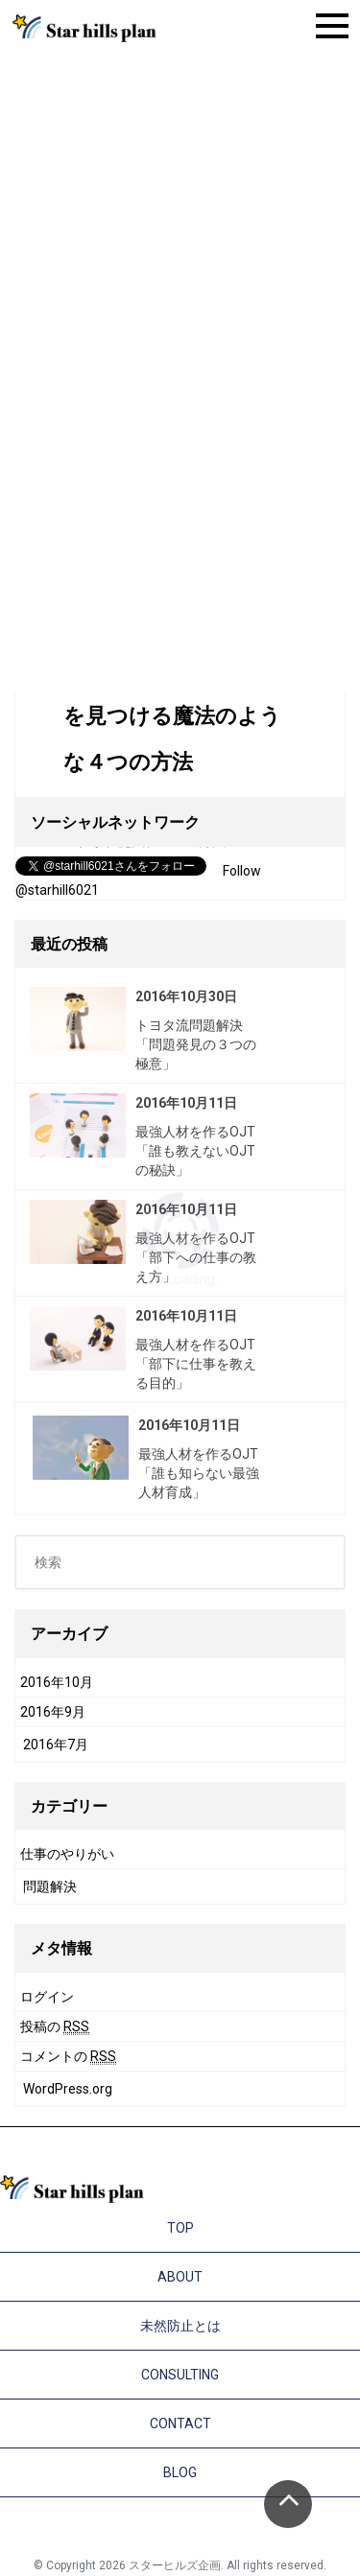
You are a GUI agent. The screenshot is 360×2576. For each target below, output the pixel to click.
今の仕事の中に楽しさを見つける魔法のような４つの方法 (172, 716)
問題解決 (50, 1886)
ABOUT (180, 2276)
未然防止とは (180, 2325)
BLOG (180, 2472)
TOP (180, 2228)
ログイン (47, 1996)
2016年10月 (56, 1682)
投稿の (54, 2027)
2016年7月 (55, 1744)
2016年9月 (52, 1712)
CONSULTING (180, 2374)
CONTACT (180, 2423)
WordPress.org (67, 2088)
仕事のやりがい (67, 1854)
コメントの (68, 2057)
